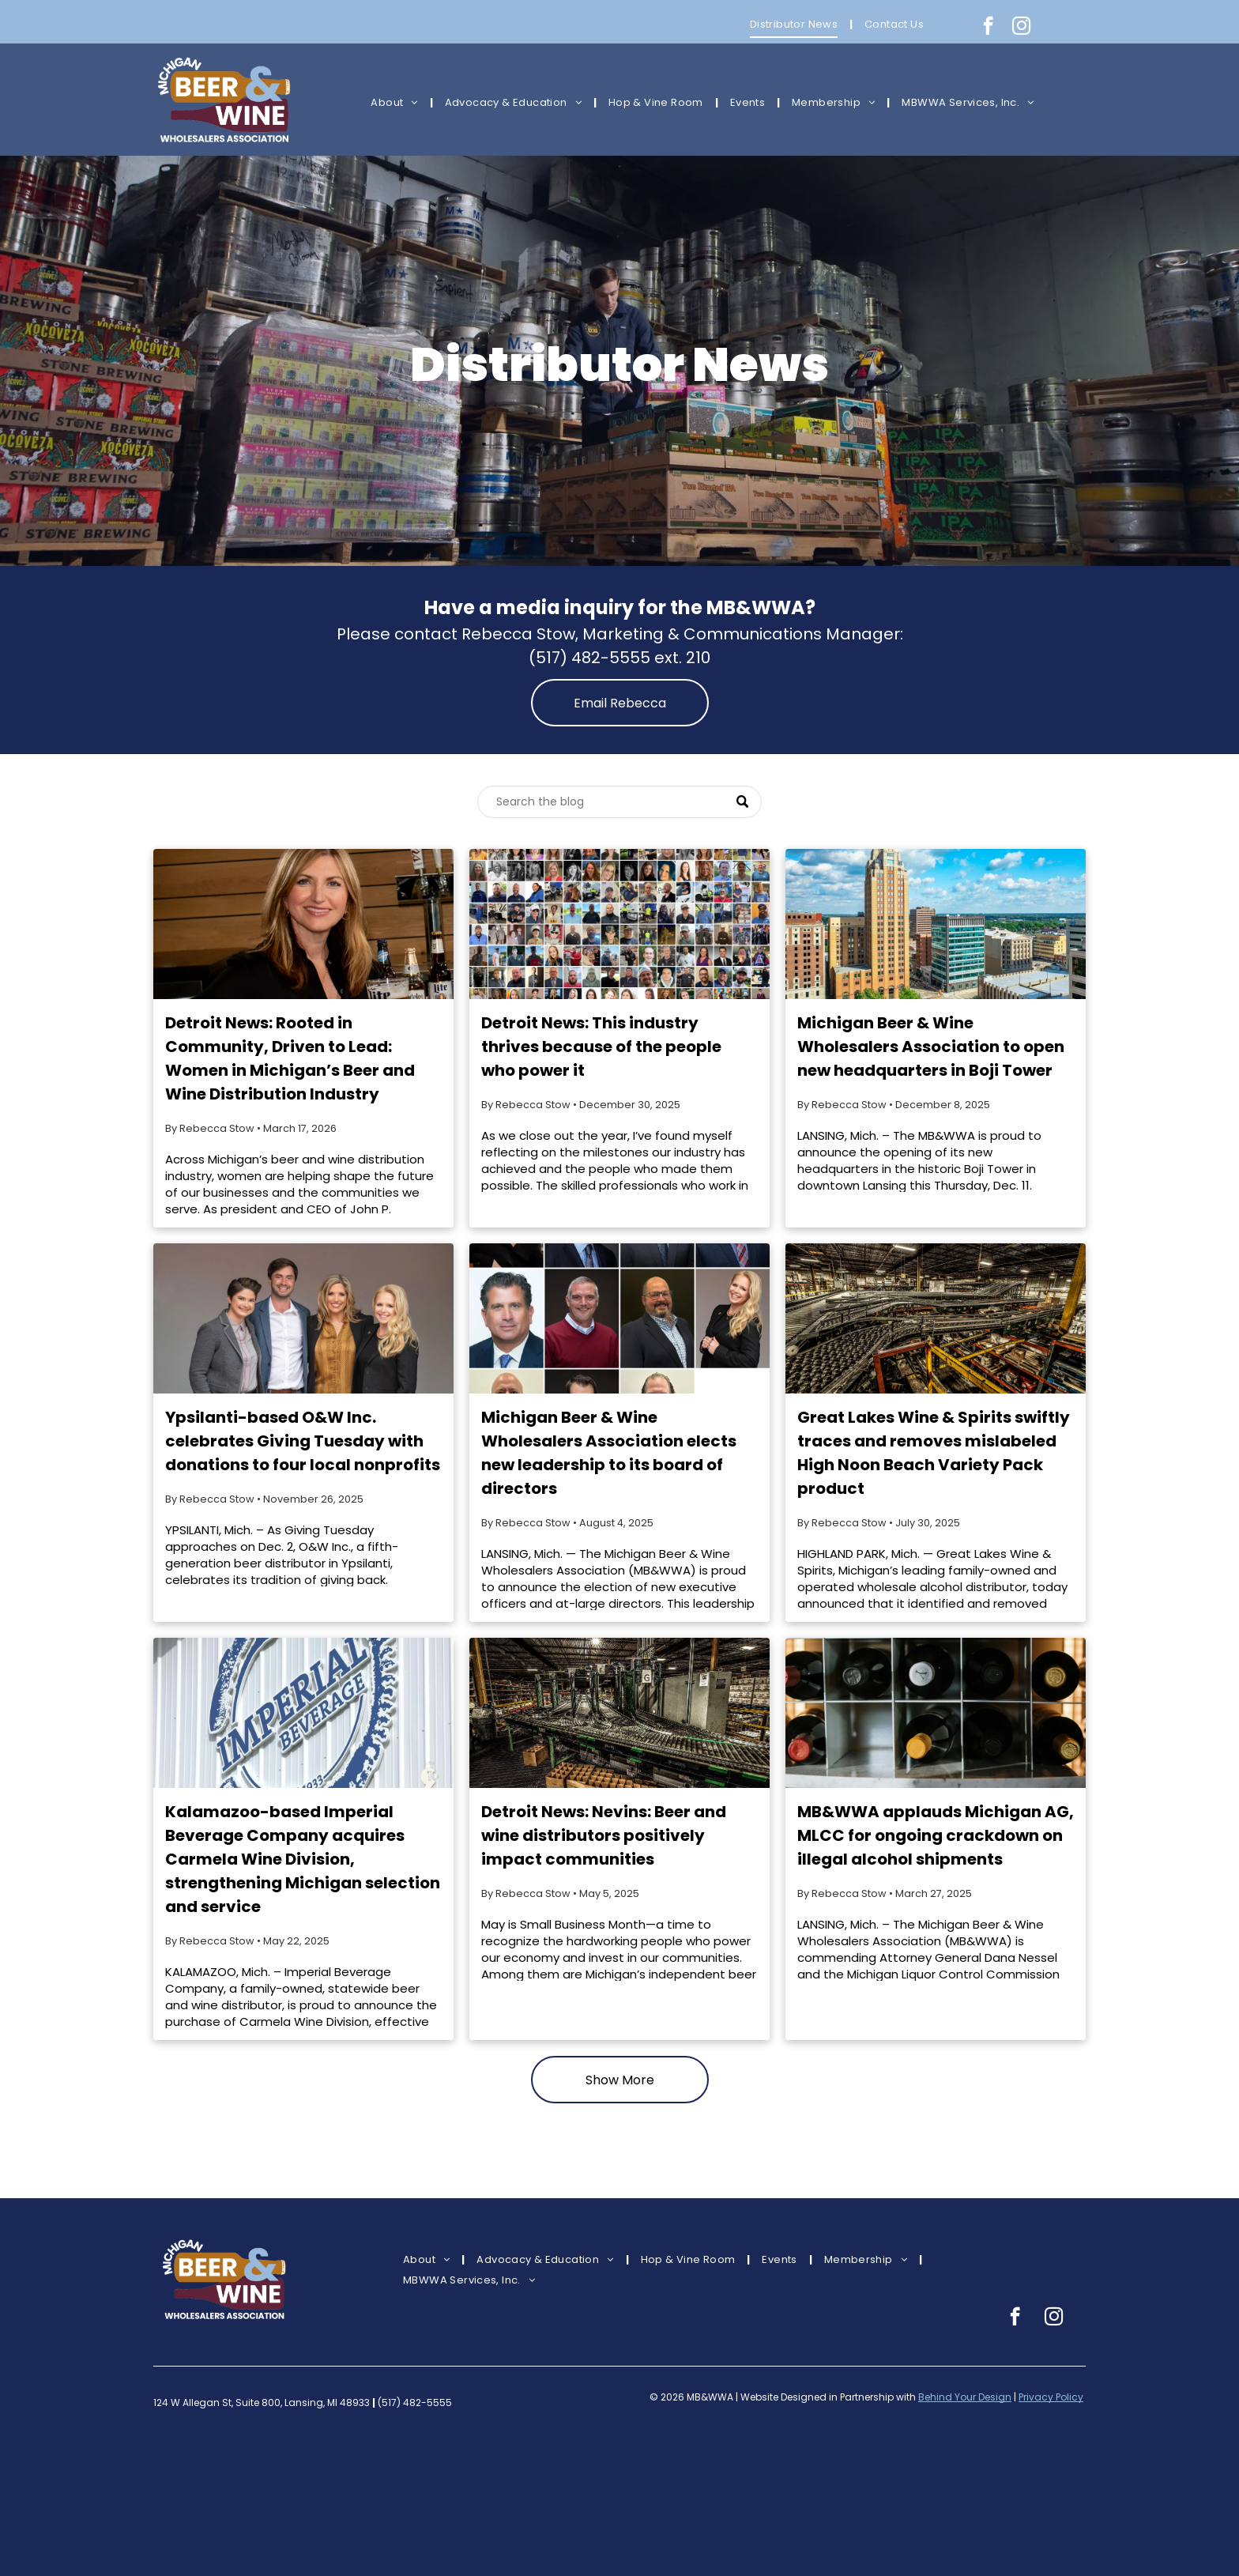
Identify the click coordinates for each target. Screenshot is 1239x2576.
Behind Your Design (964, 2397)
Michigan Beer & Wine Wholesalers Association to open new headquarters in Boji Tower (930, 1046)
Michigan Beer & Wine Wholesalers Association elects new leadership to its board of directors (608, 1452)
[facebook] (988, 27)
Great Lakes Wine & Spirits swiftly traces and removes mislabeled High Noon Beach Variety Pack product (933, 1452)
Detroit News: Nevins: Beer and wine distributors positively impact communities (603, 1835)
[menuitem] (795, 24)
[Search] (619, 802)
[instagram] (1021, 27)
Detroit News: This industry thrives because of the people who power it (601, 1046)
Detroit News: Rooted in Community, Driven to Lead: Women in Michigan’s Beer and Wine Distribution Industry (290, 1058)
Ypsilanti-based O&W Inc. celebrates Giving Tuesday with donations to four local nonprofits (302, 1441)
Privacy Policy (1051, 2397)
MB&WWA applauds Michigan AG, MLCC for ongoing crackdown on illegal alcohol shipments (935, 1835)
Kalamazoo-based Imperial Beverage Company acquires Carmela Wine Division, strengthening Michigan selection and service (302, 1859)
